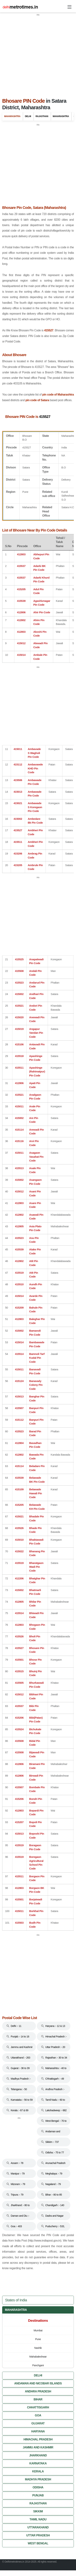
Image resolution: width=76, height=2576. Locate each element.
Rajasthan (42, 116)
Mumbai (38, 2330)
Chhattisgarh (38, 2407)
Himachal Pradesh (37, 2439)
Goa (38, 2415)
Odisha (38, 2487)
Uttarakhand (38, 2527)
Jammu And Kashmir (38, 2447)
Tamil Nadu (38, 2519)
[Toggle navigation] (69, 7)
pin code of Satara (37, 400)
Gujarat (38, 2423)
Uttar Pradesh (38, 2535)
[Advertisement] (38, 54)
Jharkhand (38, 2455)
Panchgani (38, 2365)
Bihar (38, 2399)
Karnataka (38, 2463)
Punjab (38, 2495)
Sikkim (38, 2511)
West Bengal (38, 2543)
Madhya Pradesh (38, 2479)
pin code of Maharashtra (58, 394)
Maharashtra (12, 116)
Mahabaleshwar (38, 2356)
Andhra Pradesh (38, 2391)
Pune (38, 2339)
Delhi (28, 116)
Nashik (38, 2348)
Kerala (38, 2471)
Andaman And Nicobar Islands (38, 2383)
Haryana (38, 2431)
